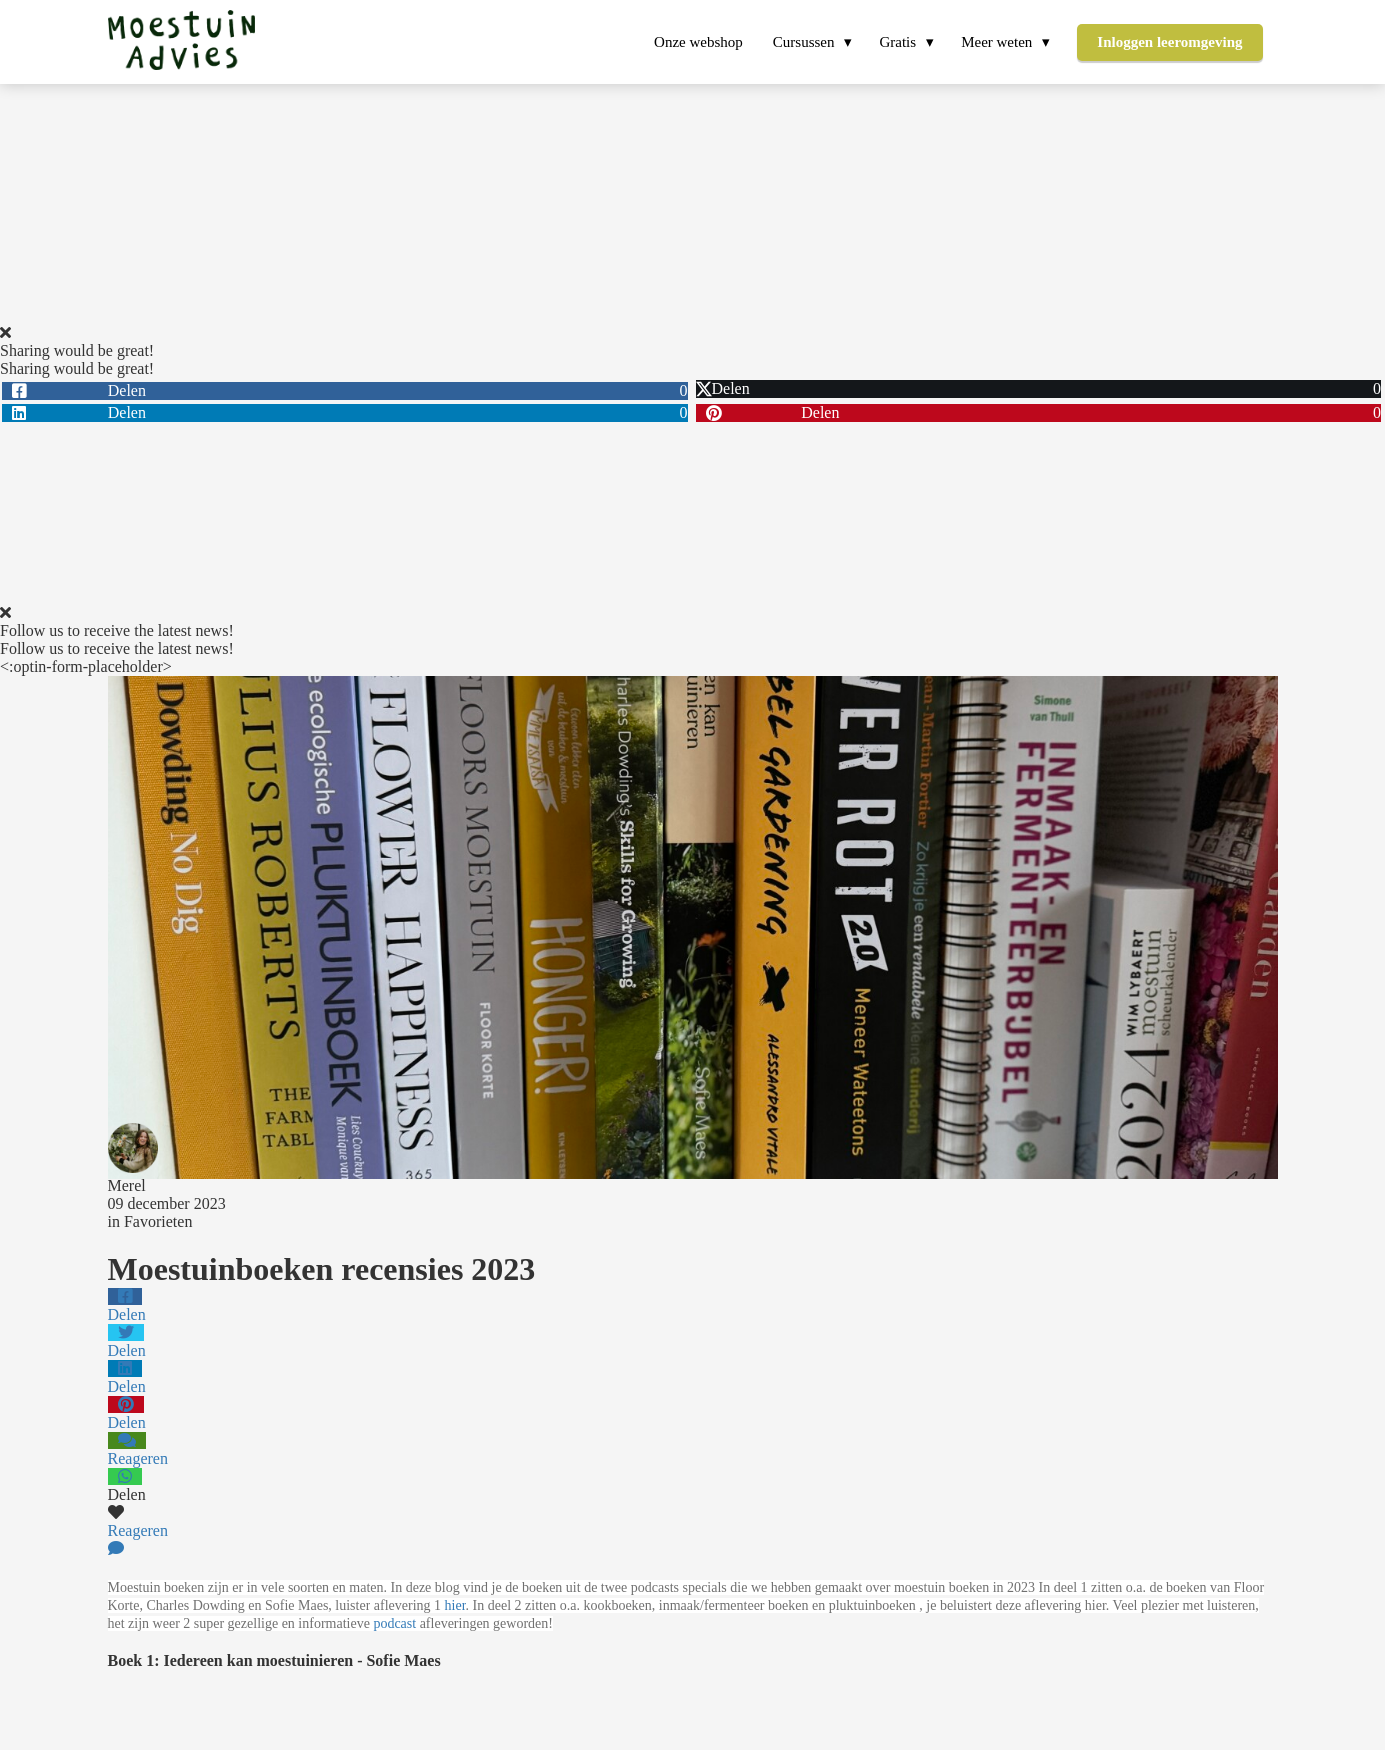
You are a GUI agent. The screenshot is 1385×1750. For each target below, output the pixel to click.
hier (455, 1605)
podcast (394, 1623)
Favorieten (158, 1221)
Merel (127, 1185)
